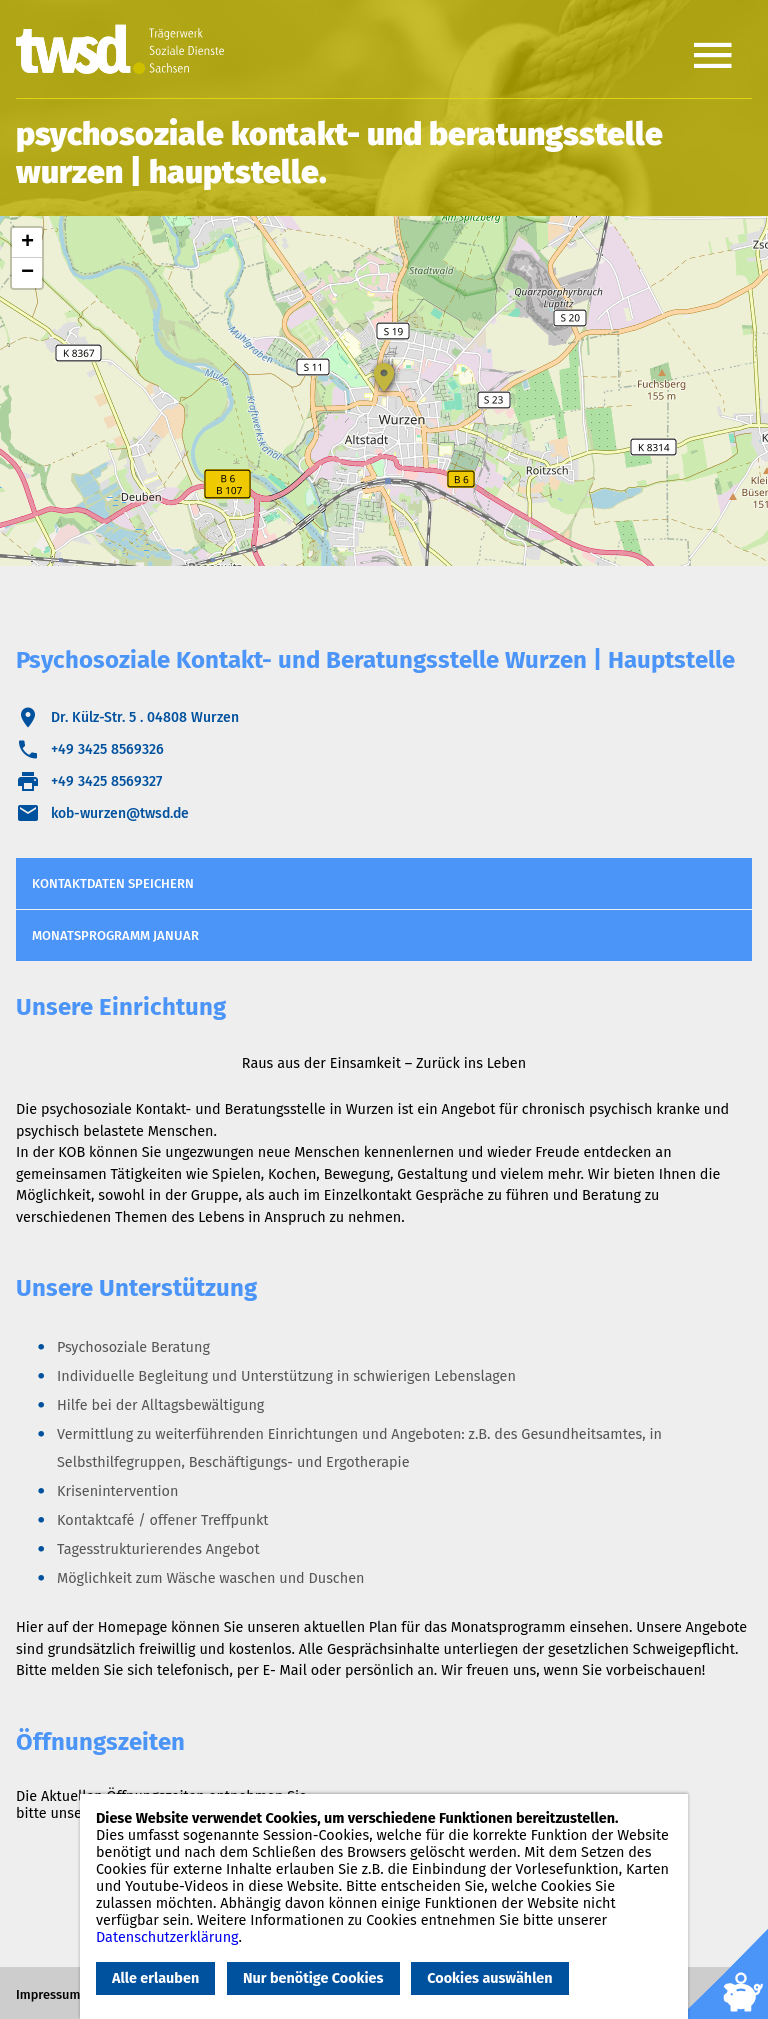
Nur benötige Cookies (313, 1978)
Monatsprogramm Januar (115, 935)
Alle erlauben (155, 1978)
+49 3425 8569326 (107, 749)
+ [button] (27, 243)
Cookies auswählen (489, 1978)
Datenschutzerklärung (167, 1937)
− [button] (27, 273)
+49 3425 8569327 (106, 781)
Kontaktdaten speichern (113, 883)
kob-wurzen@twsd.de (120, 813)
